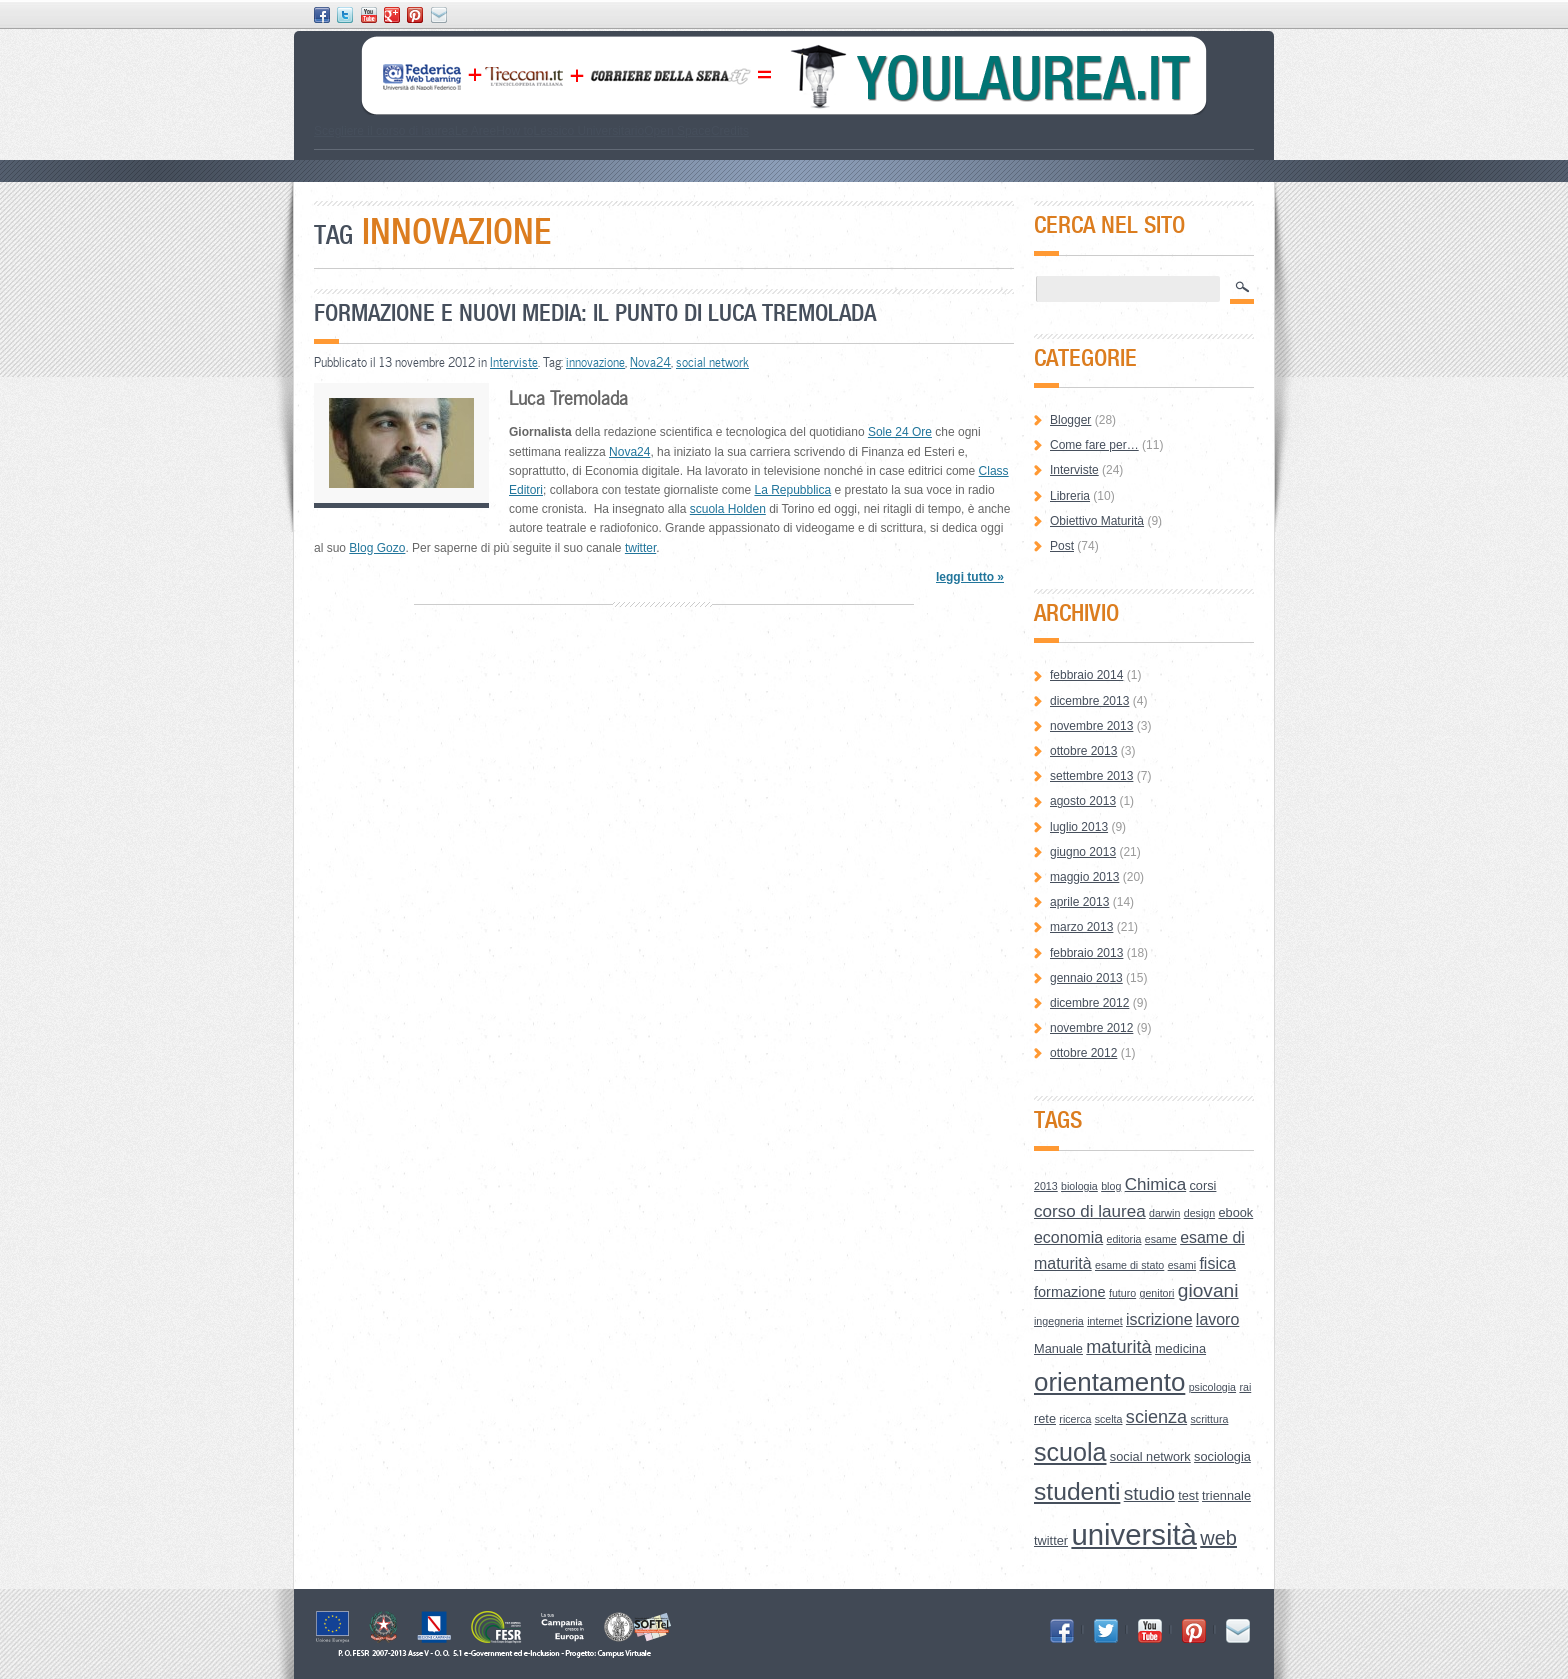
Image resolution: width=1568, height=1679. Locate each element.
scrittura (1210, 1419)
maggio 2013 (1084, 877)
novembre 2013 (1091, 726)
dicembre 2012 (1089, 1003)
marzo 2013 (1081, 927)
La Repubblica (792, 490)
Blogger (1070, 420)
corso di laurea (1090, 1211)
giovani (1208, 1290)
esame (1161, 1239)
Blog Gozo (377, 548)
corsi (1202, 1185)
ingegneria (1059, 1321)
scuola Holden (728, 509)
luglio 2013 (1079, 827)
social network (712, 362)
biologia (1079, 1186)
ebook (1235, 1212)
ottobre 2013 (1083, 751)
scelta (1109, 1419)
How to (514, 131)
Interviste (514, 362)
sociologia (1222, 1456)
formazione (1070, 1292)
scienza (1156, 1417)
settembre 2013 (1091, 776)
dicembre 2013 (1089, 701)
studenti (1077, 1491)
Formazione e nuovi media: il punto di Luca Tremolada (595, 312)
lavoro (1217, 1319)
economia (1068, 1237)
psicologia (1212, 1387)
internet (1105, 1321)
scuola (1070, 1452)
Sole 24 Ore (900, 432)
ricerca (1075, 1419)
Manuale (1058, 1348)
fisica (1217, 1263)
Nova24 (650, 362)
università (1134, 1534)
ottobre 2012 (1083, 1053)
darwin (1164, 1213)
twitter (640, 548)
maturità (1118, 1347)
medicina (1180, 1348)
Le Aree (475, 131)
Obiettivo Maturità (1097, 521)
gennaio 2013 (1086, 978)
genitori (1157, 1293)
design (1199, 1213)
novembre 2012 (1091, 1028)
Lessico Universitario (588, 131)
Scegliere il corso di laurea (384, 131)
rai (1245, 1387)
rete (1045, 1418)
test (1188, 1495)
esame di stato (1129, 1265)
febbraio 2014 (1086, 675)
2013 (1046, 1186)
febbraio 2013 (1086, 953)
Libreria (1070, 496)
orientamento (1109, 1382)
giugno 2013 (1083, 852)
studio (1149, 1493)
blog (1111, 1186)
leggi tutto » (970, 577)
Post (1062, 546)
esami (1182, 1265)
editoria (1124, 1239)
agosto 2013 (1083, 801)
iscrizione (1159, 1319)
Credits (730, 131)
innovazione (595, 362)
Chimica (1155, 1184)
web (1218, 1538)
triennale (1226, 1495)
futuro (1122, 1293)
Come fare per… (1094, 445)
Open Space (677, 131)
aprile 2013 (1079, 902)
